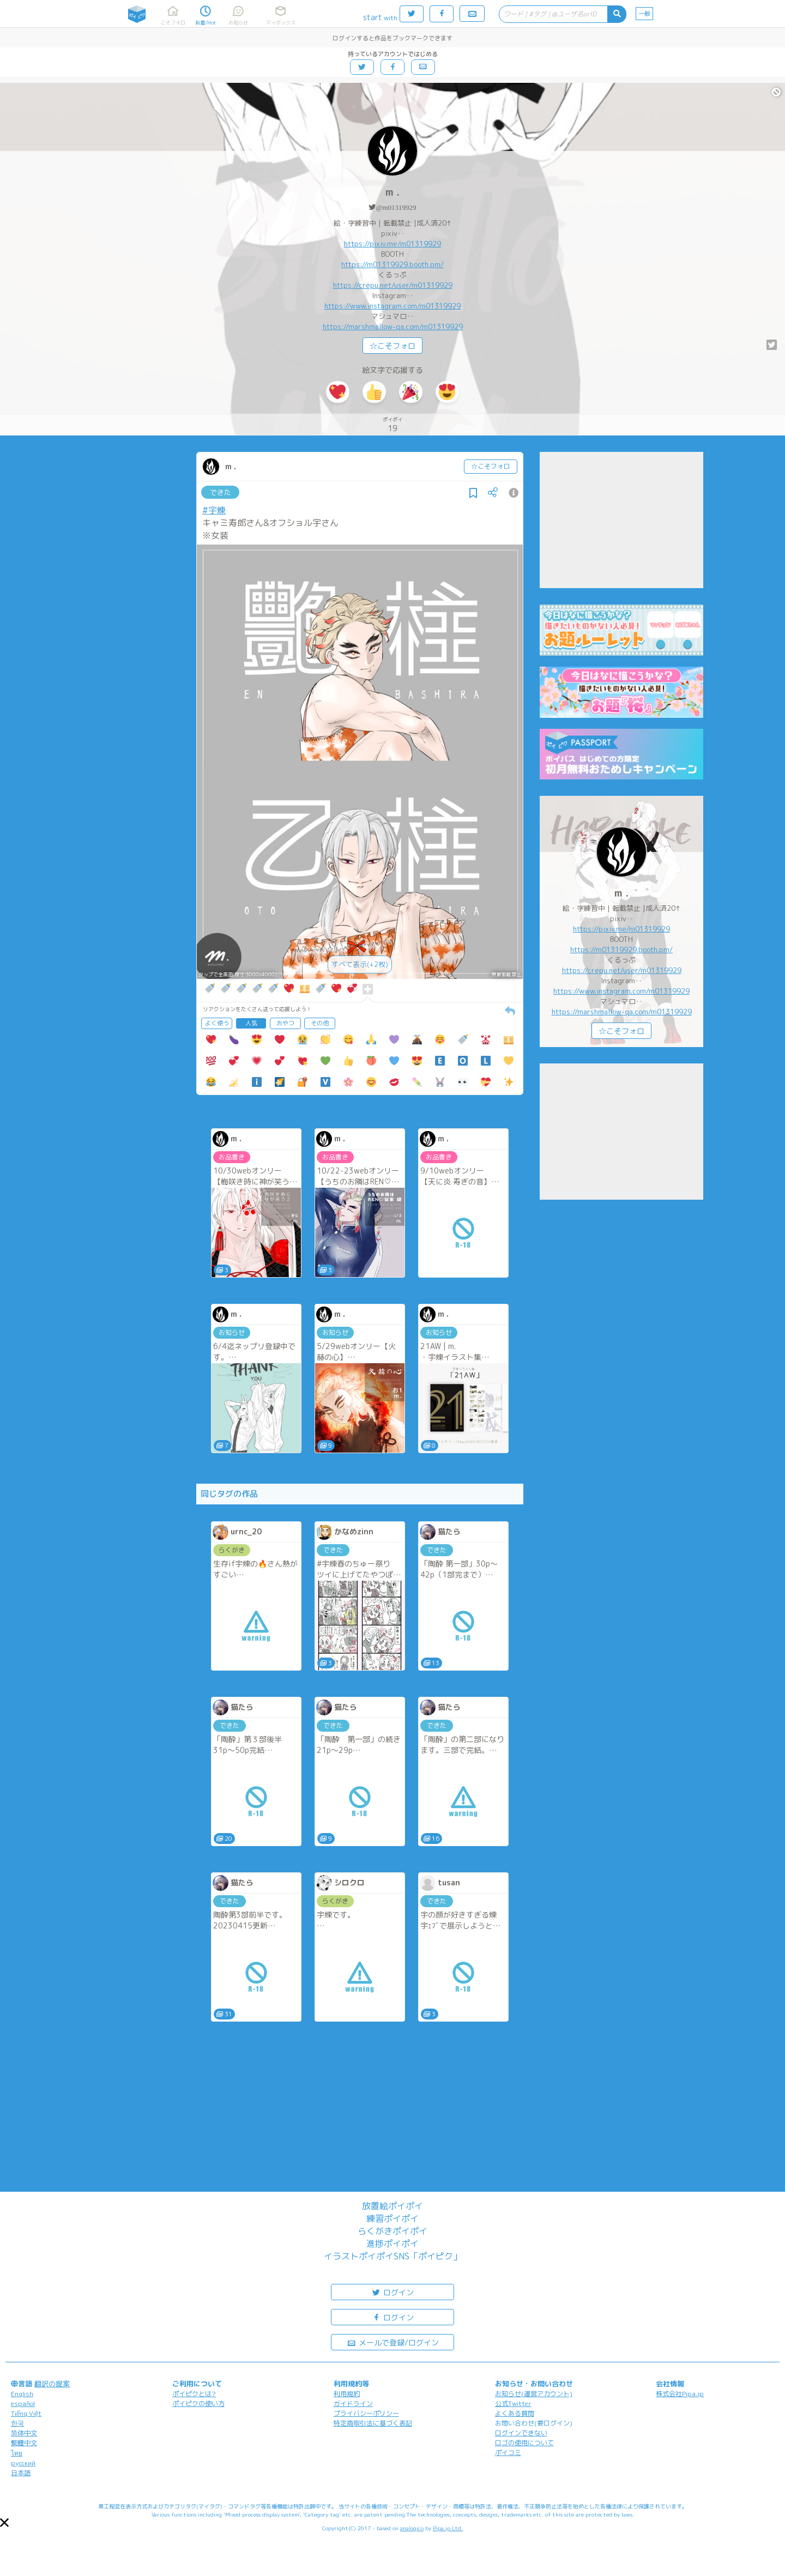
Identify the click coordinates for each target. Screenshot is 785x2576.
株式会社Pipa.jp (680, 2393)
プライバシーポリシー (366, 2413)
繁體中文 (24, 2442)
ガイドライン (353, 2403)
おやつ (285, 1023)
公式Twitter (513, 2403)
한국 (17, 2423)
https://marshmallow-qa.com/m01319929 (393, 326)
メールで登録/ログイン (393, 2342)
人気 (251, 1023)
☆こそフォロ (392, 346)
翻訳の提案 (52, 2383)
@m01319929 (396, 207)
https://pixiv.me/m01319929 (392, 244)
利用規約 (347, 2393)
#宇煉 (214, 510)
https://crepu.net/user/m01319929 (392, 285)
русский (23, 2463)
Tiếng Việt (26, 2413)
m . (392, 192)
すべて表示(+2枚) (359, 964)
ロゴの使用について (524, 2442)
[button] (4, 2522)
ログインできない (521, 2433)
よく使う (217, 1023)
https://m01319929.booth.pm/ (392, 264)
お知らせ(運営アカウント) (533, 2393)
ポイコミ (508, 2452)
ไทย (16, 2453)
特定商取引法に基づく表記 (373, 2423)
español (23, 2403)
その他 (320, 1023)
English (22, 2393)
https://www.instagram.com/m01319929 (392, 306)
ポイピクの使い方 (198, 2403)
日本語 (21, 2472)
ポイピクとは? (194, 2393)
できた (220, 492)
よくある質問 (514, 2413)
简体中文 (24, 2433)
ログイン (392, 2292)
